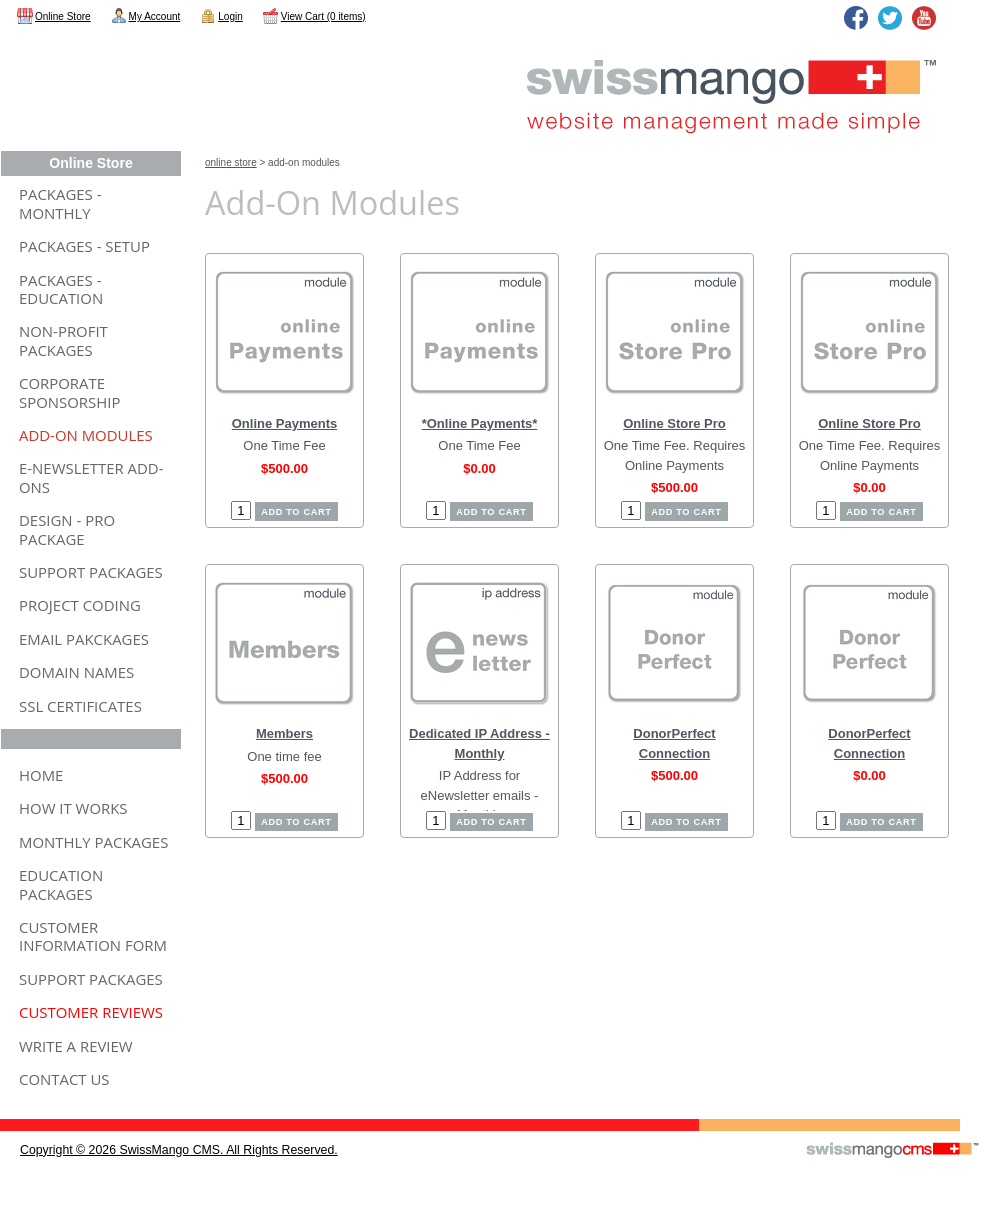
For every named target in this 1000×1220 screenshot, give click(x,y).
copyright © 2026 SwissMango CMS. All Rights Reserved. (179, 1150)
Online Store (231, 162)
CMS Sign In (12, 1106)
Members (284, 733)
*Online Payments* (480, 423)
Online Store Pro (674, 423)
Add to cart (296, 512)
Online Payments (284, 423)
